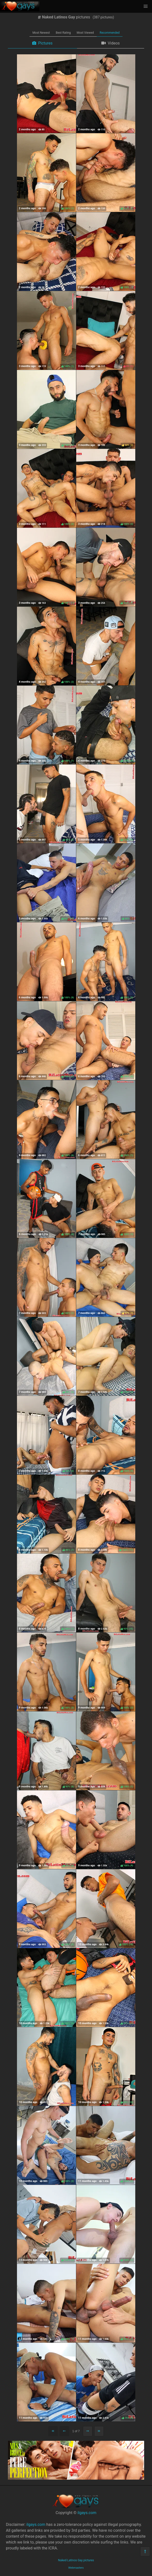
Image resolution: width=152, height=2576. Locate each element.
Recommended (110, 32)
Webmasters (76, 2567)
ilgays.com (86, 2512)
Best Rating (63, 32)
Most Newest (41, 32)
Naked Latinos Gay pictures (76, 2560)
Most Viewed (85, 32)
